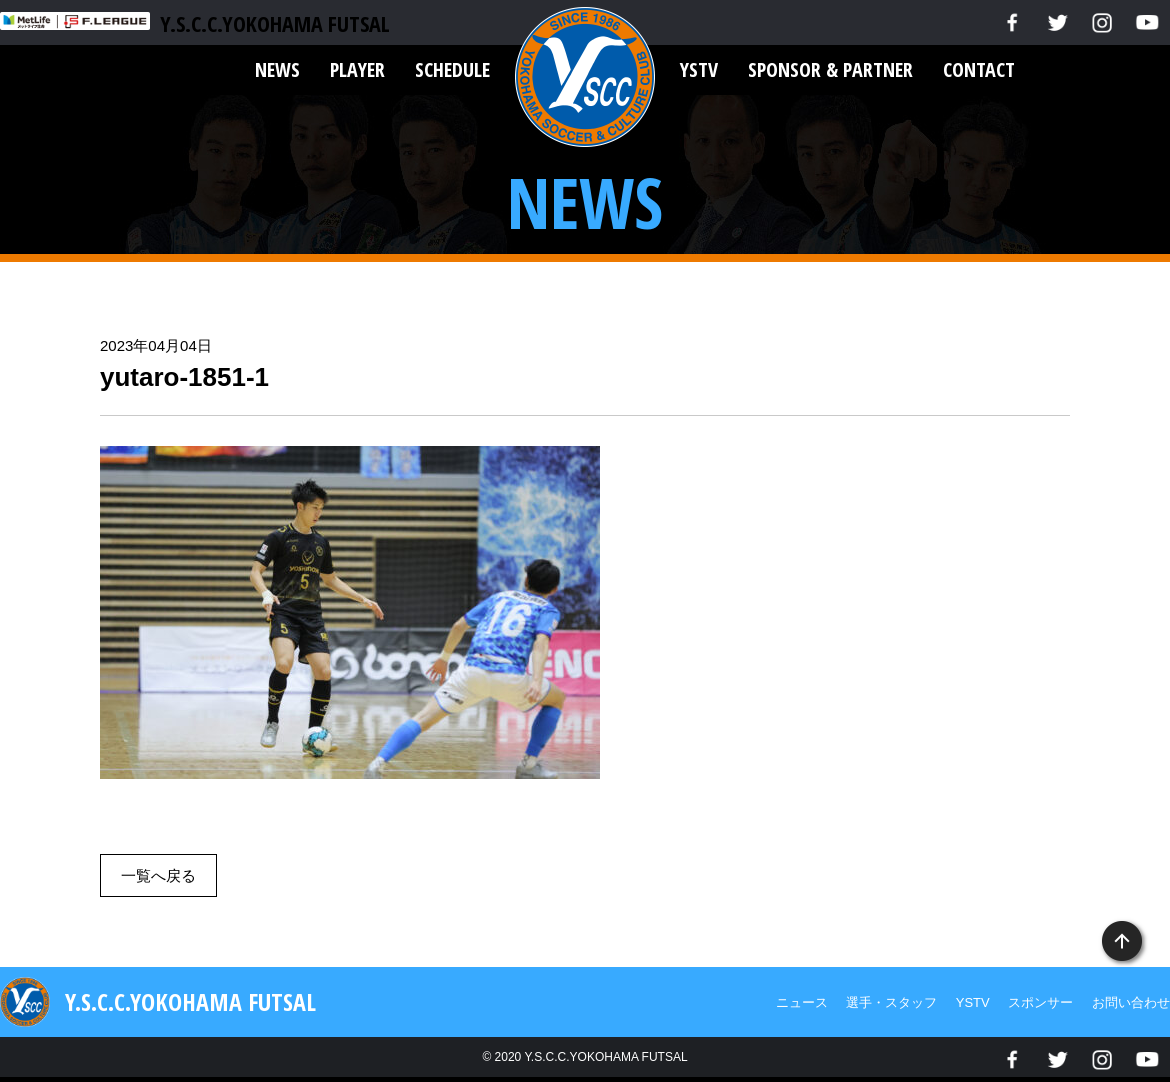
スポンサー (1040, 1002)
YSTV (699, 69)
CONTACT (979, 69)
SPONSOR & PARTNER (830, 69)
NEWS (277, 69)
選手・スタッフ (891, 1002)
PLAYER (357, 69)
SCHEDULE (452, 69)
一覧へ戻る (158, 875)
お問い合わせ (1131, 1002)
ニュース (802, 1002)
